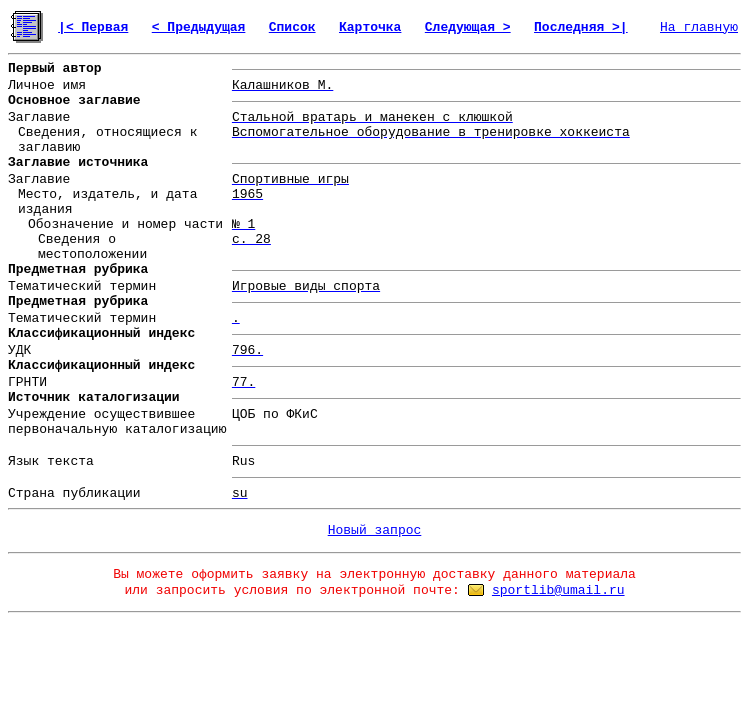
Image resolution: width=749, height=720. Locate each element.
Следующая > (468, 27)
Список (292, 27)
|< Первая (93, 27)
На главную (699, 27)
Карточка (370, 27)
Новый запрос (375, 530)
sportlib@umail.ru (558, 590)
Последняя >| (581, 27)
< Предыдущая (199, 27)
